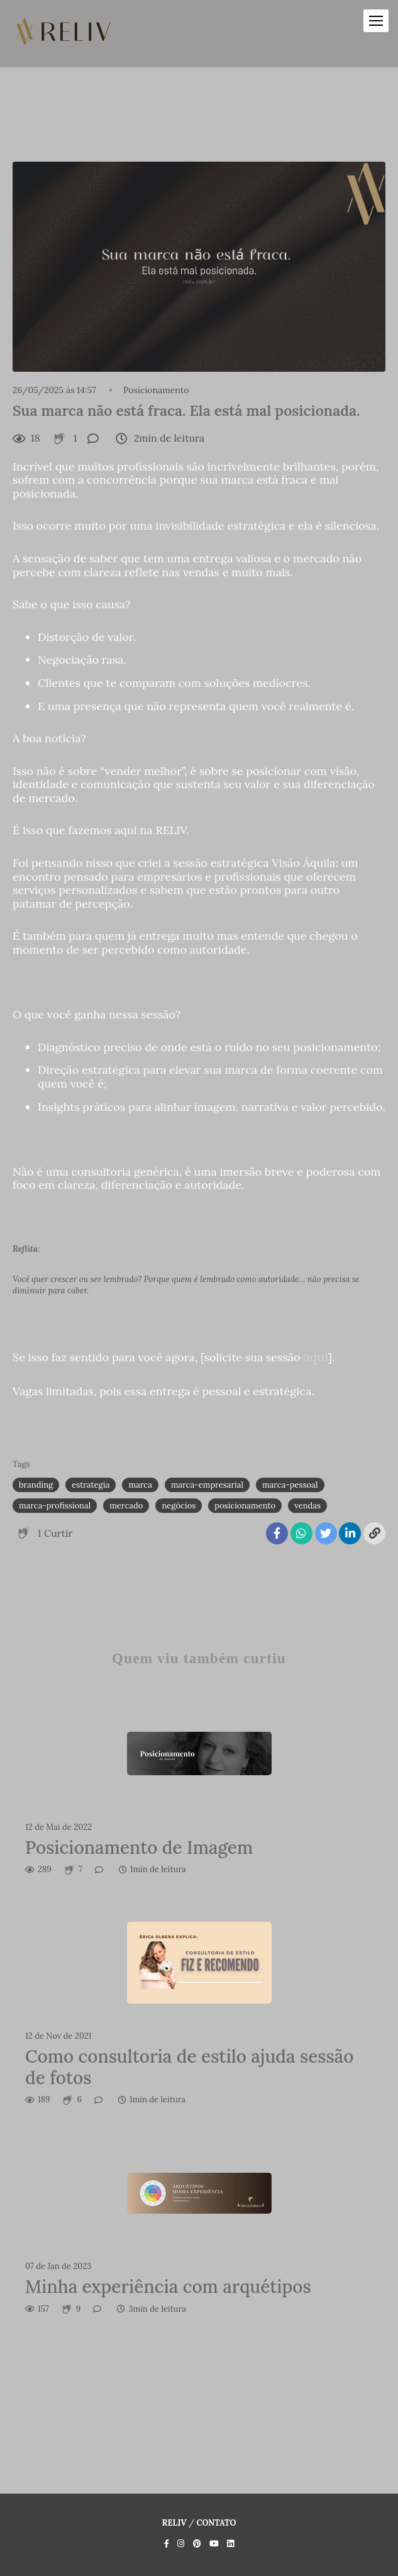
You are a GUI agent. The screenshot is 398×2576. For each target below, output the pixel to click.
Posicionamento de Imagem (139, 1848)
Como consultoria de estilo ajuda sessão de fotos (189, 2067)
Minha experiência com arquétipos (168, 2287)
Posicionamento (156, 390)
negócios (179, 1505)
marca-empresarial (207, 1485)
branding (36, 1485)
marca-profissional (55, 1505)
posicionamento (244, 1505)
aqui (315, 1356)
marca (140, 1485)
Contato (216, 2523)
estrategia (90, 1485)
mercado (126, 1505)
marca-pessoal (290, 1485)
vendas (307, 1505)
